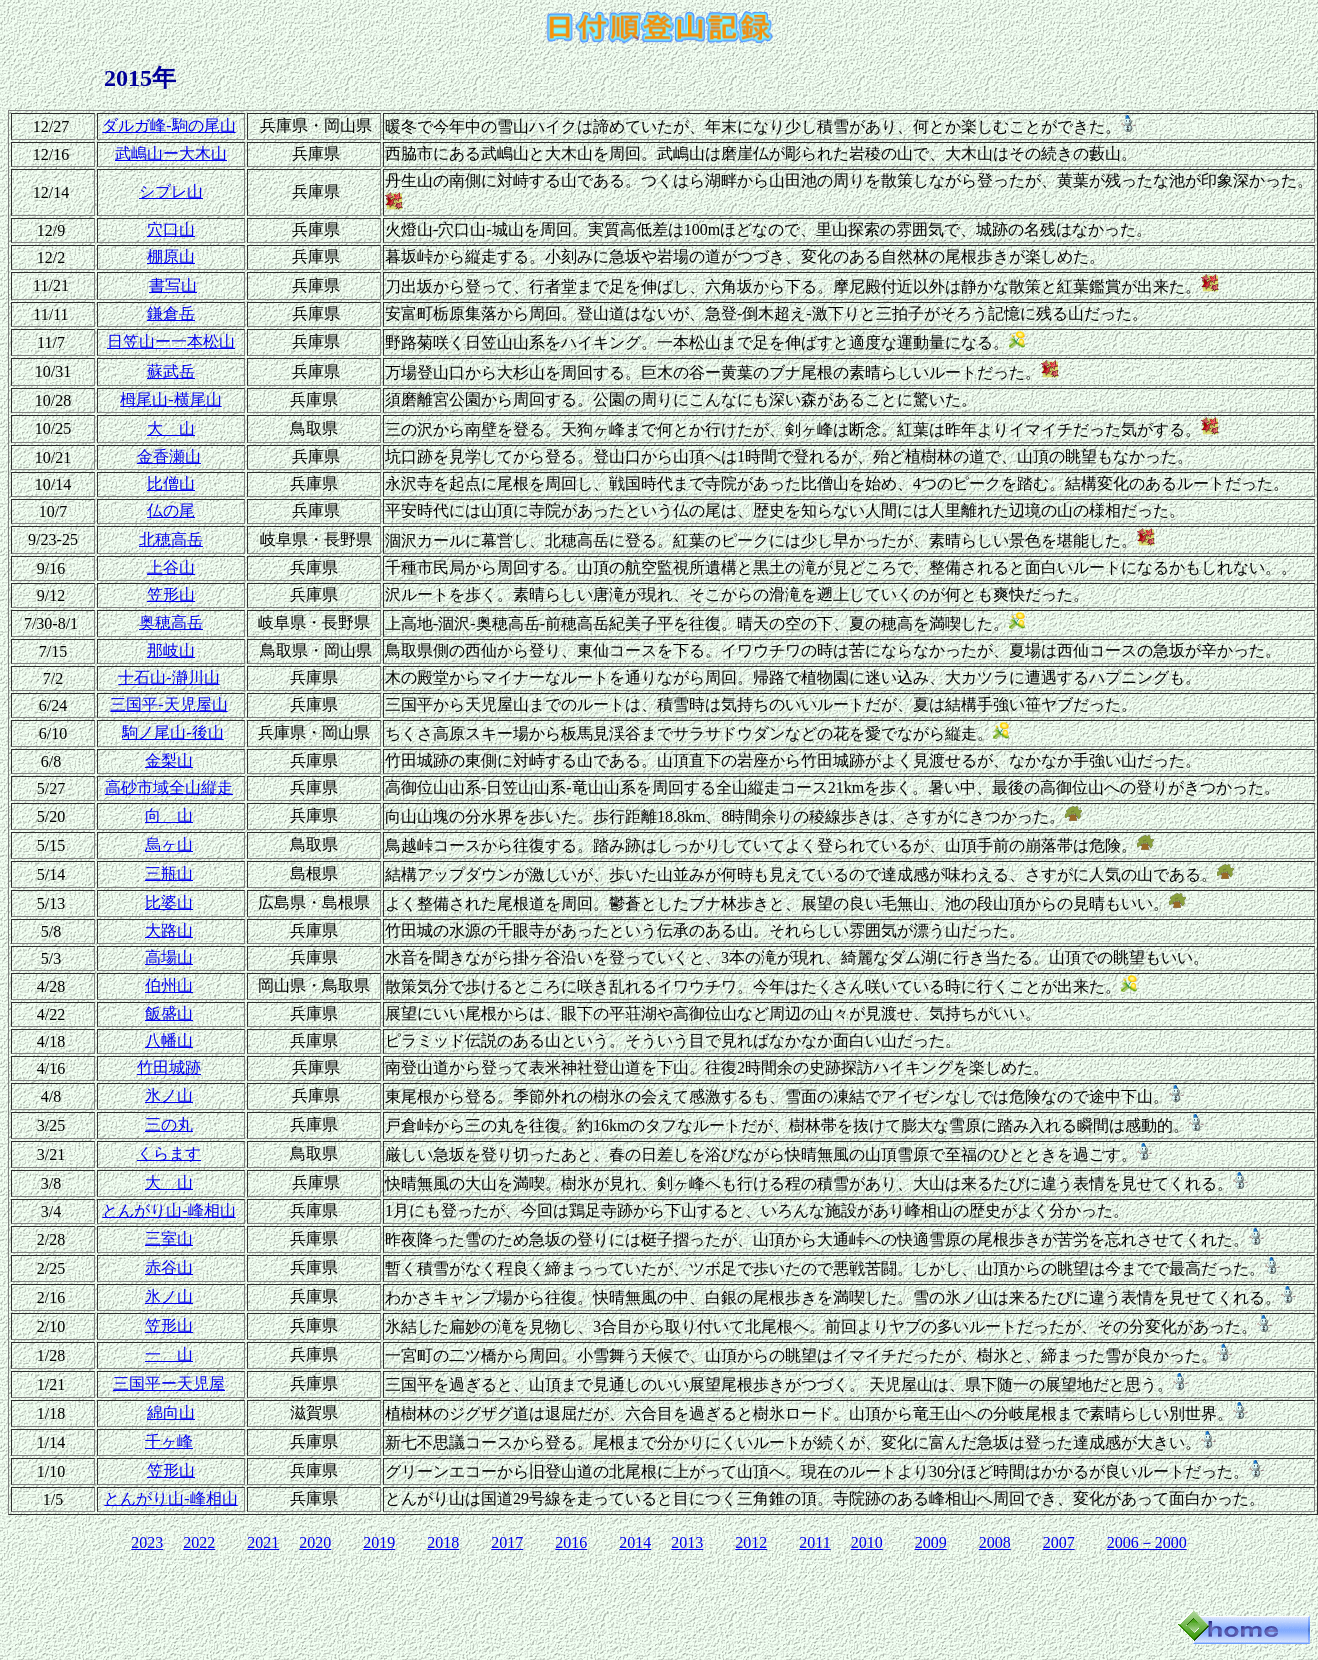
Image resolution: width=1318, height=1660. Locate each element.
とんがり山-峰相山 (168, 1210)
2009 (931, 1542)
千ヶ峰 (169, 1441)
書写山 (173, 285)
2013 (687, 1542)
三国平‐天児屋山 (168, 704)
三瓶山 (169, 873)
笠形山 (171, 594)
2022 (199, 1542)
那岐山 (171, 650)
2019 (379, 1542)
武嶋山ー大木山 (171, 153)
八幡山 (169, 1040)
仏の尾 (171, 510)
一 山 (169, 1354)
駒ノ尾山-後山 (172, 732)
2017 (507, 1542)
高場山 (169, 957)
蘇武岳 (171, 371)
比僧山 (171, 483)
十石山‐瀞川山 (168, 677)
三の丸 (169, 1124)
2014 (635, 1542)
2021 (263, 1542)
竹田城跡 (169, 1067)
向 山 (169, 815)
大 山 (171, 428)
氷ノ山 (169, 1095)
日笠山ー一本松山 (171, 341)
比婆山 (169, 902)
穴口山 (171, 229)
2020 (315, 1542)
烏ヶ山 (169, 844)
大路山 (169, 930)
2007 (1059, 1542)
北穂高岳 (171, 539)
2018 (443, 1542)
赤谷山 (169, 1267)
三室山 (169, 1238)
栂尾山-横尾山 (170, 399)
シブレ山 (171, 191)
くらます (169, 1153)
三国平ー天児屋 (169, 1383)
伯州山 (169, 985)
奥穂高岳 (171, 622)
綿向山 (171, 1412)
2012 (751, 1542)
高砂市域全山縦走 (169, 787)
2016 (571, 1542)
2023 (147, 1542)
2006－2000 (1147, 1542)
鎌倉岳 (171, 313)
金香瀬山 (169, 456)
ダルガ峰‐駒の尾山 (168, 125)
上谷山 (171, 567)
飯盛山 (169, 1013)
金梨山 (169, 760)
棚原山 (171, 256)
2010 (867, 1542)
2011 (814, 1542)
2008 (995, 1542)
